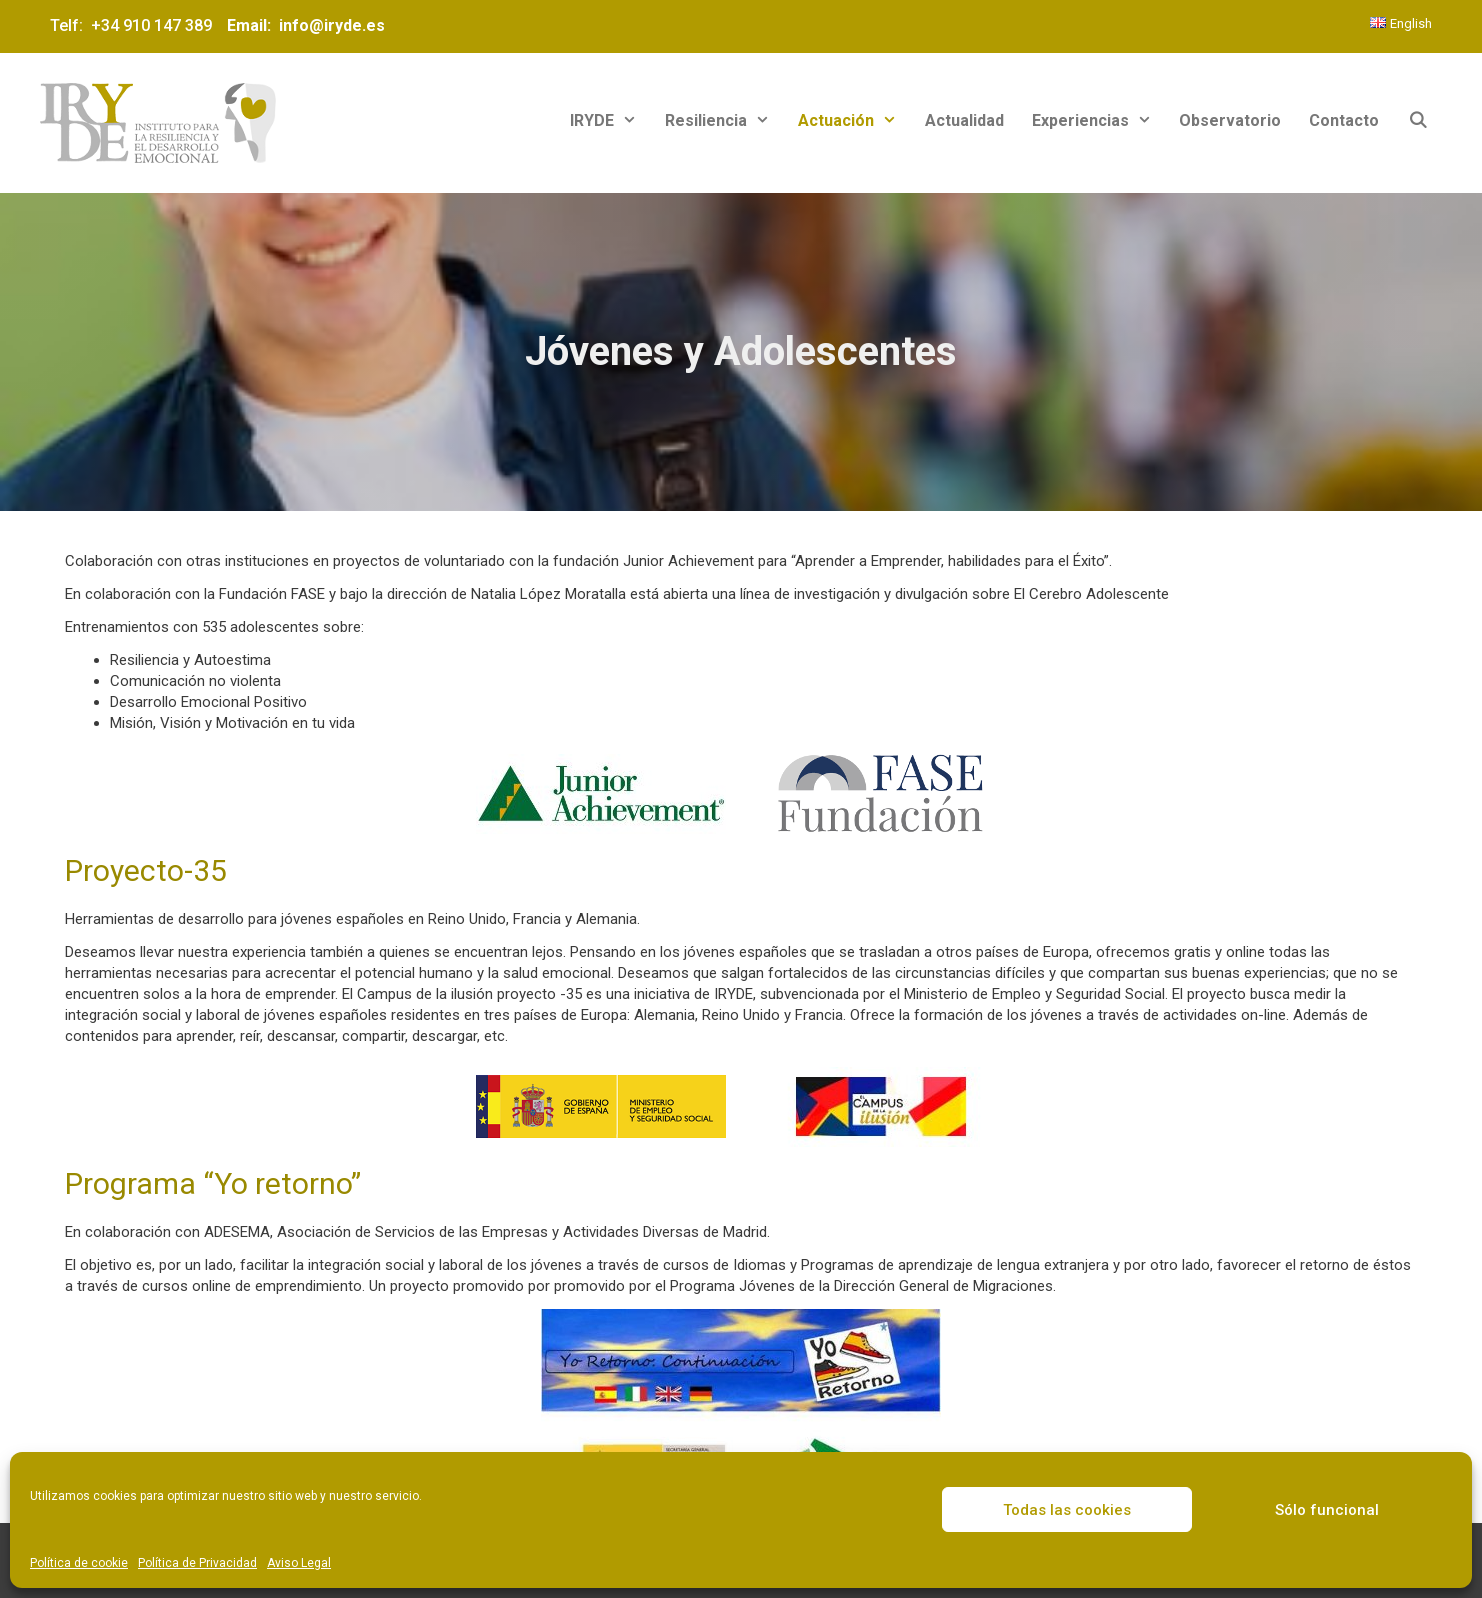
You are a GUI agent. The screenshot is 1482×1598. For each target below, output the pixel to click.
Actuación (854, 120)
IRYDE (610, 120)
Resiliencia (724, 120)
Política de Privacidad (197, 1563)
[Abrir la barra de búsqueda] (1417, 120)
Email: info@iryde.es (304, 25)
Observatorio (1230, 120)
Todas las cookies (1067, 1510)
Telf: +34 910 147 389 (135, 25)
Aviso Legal (299, 1563)
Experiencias (1099, 120)
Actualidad (964, 120)
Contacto (1344, 120)
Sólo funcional (1327, 1510)
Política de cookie (79, 1563)
